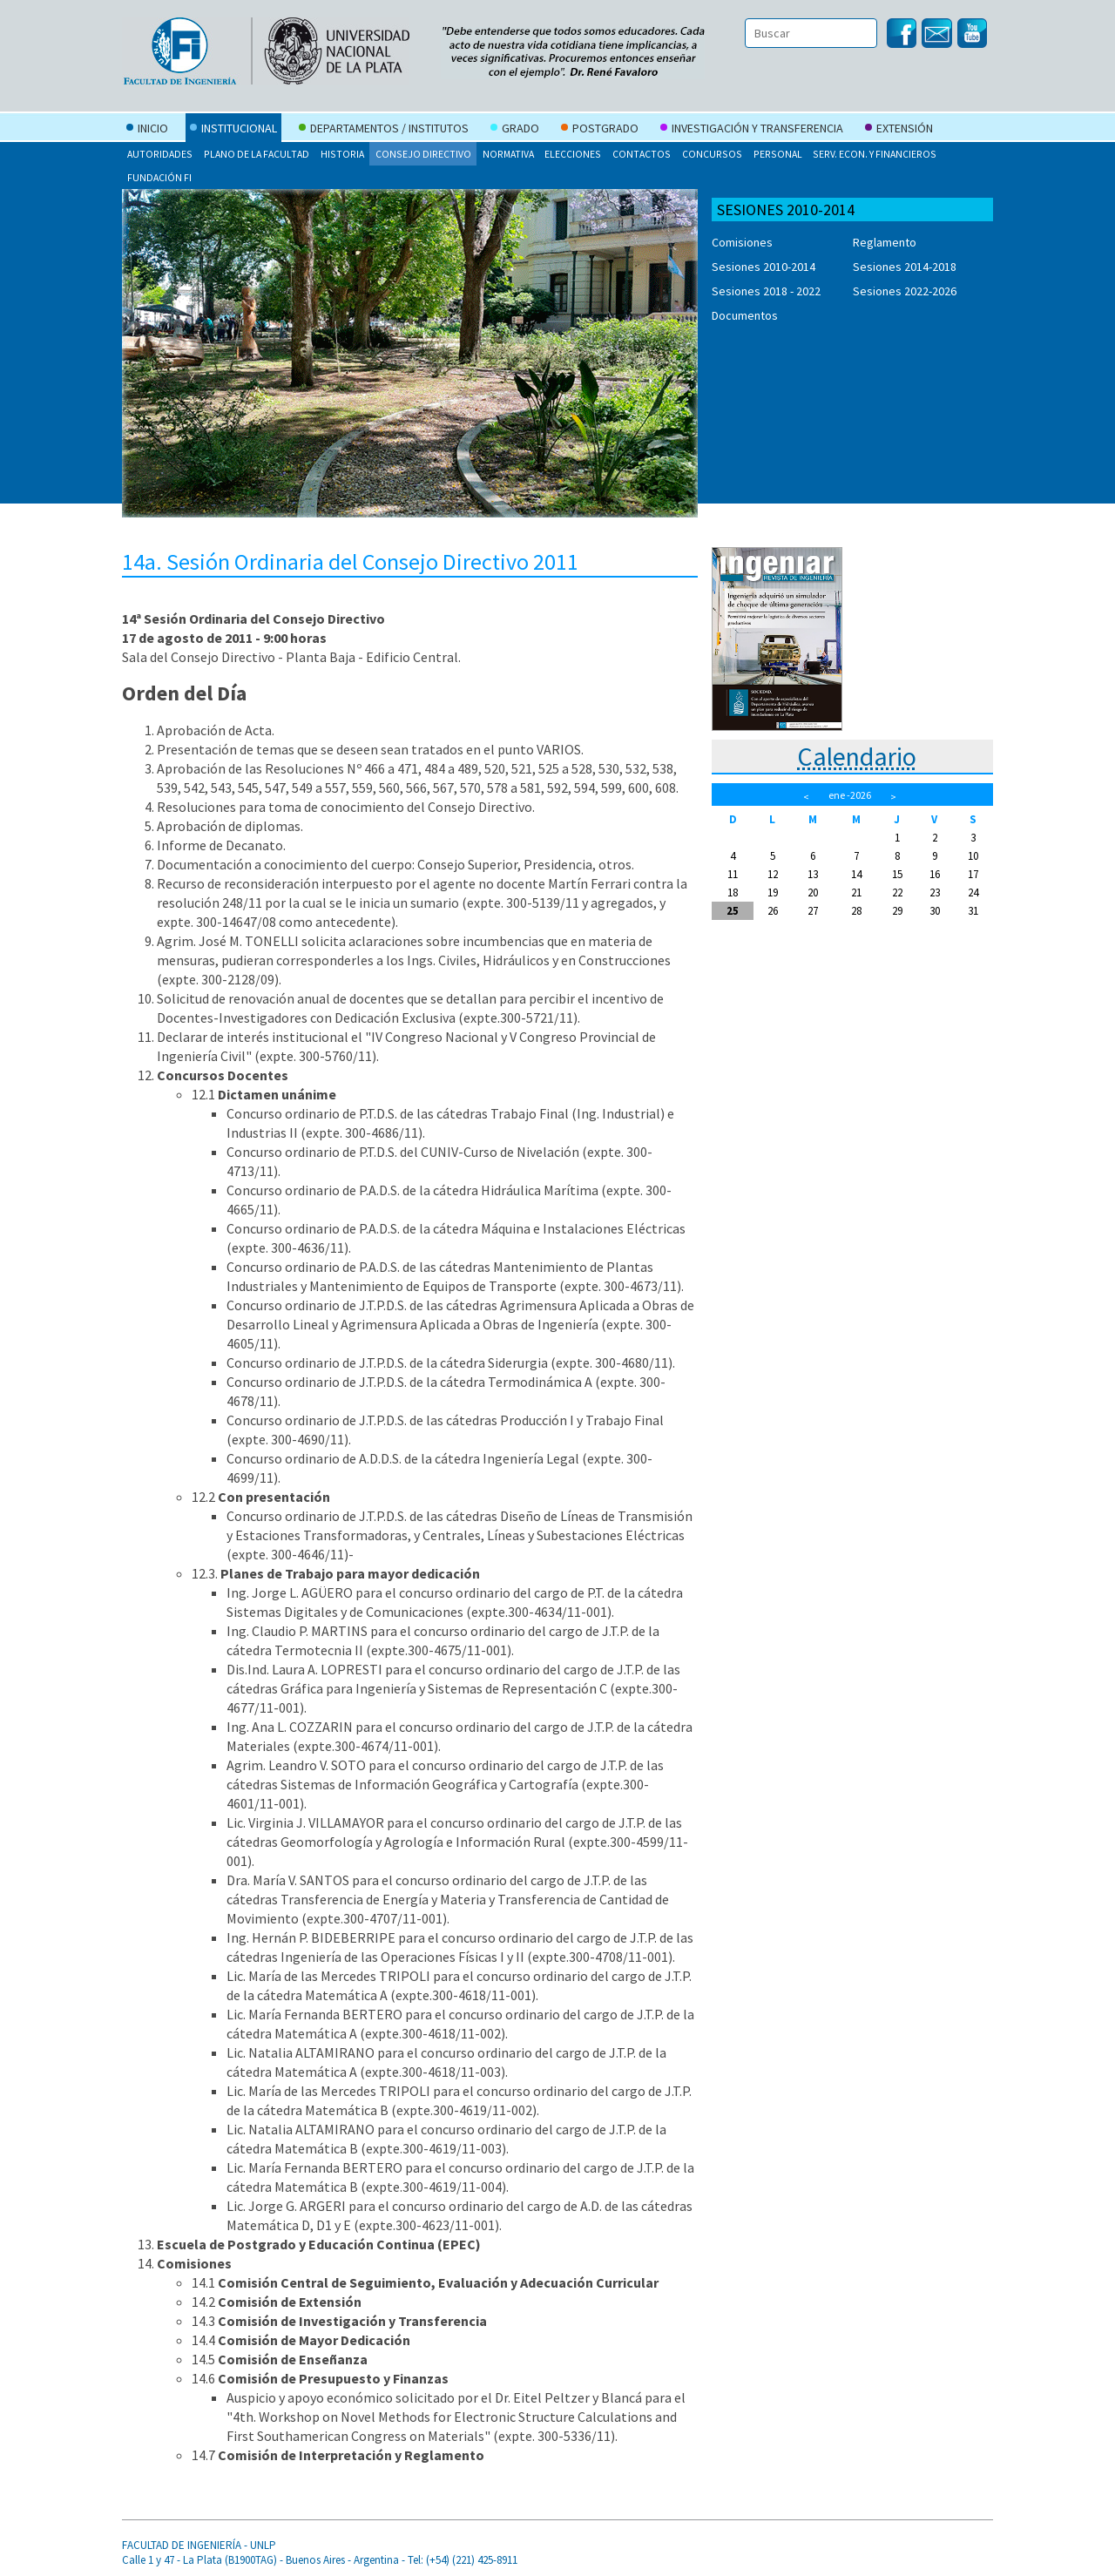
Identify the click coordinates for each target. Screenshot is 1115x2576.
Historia (342, 153)
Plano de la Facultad (256, 153)
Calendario (856, 756)
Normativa (508, 153)
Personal (777, 153)
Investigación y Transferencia (751, 129)
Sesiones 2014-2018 (904, 266)
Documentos (745, 315)
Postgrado (600, 129)
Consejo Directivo (423, 153)
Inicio (147, 129)
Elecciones (572, 153)
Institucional (233, 129)
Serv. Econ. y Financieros (874, 153)
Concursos (712, 153)
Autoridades (160, 153)
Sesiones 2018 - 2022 (766, 291)
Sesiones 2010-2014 (763, 266)
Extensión (899, 129)
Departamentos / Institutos (384, 129)
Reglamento (884, 242)
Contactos (641, 153)
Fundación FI (159, 177)
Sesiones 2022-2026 (904, 291)
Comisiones (742, 242)
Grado (514, 129)
